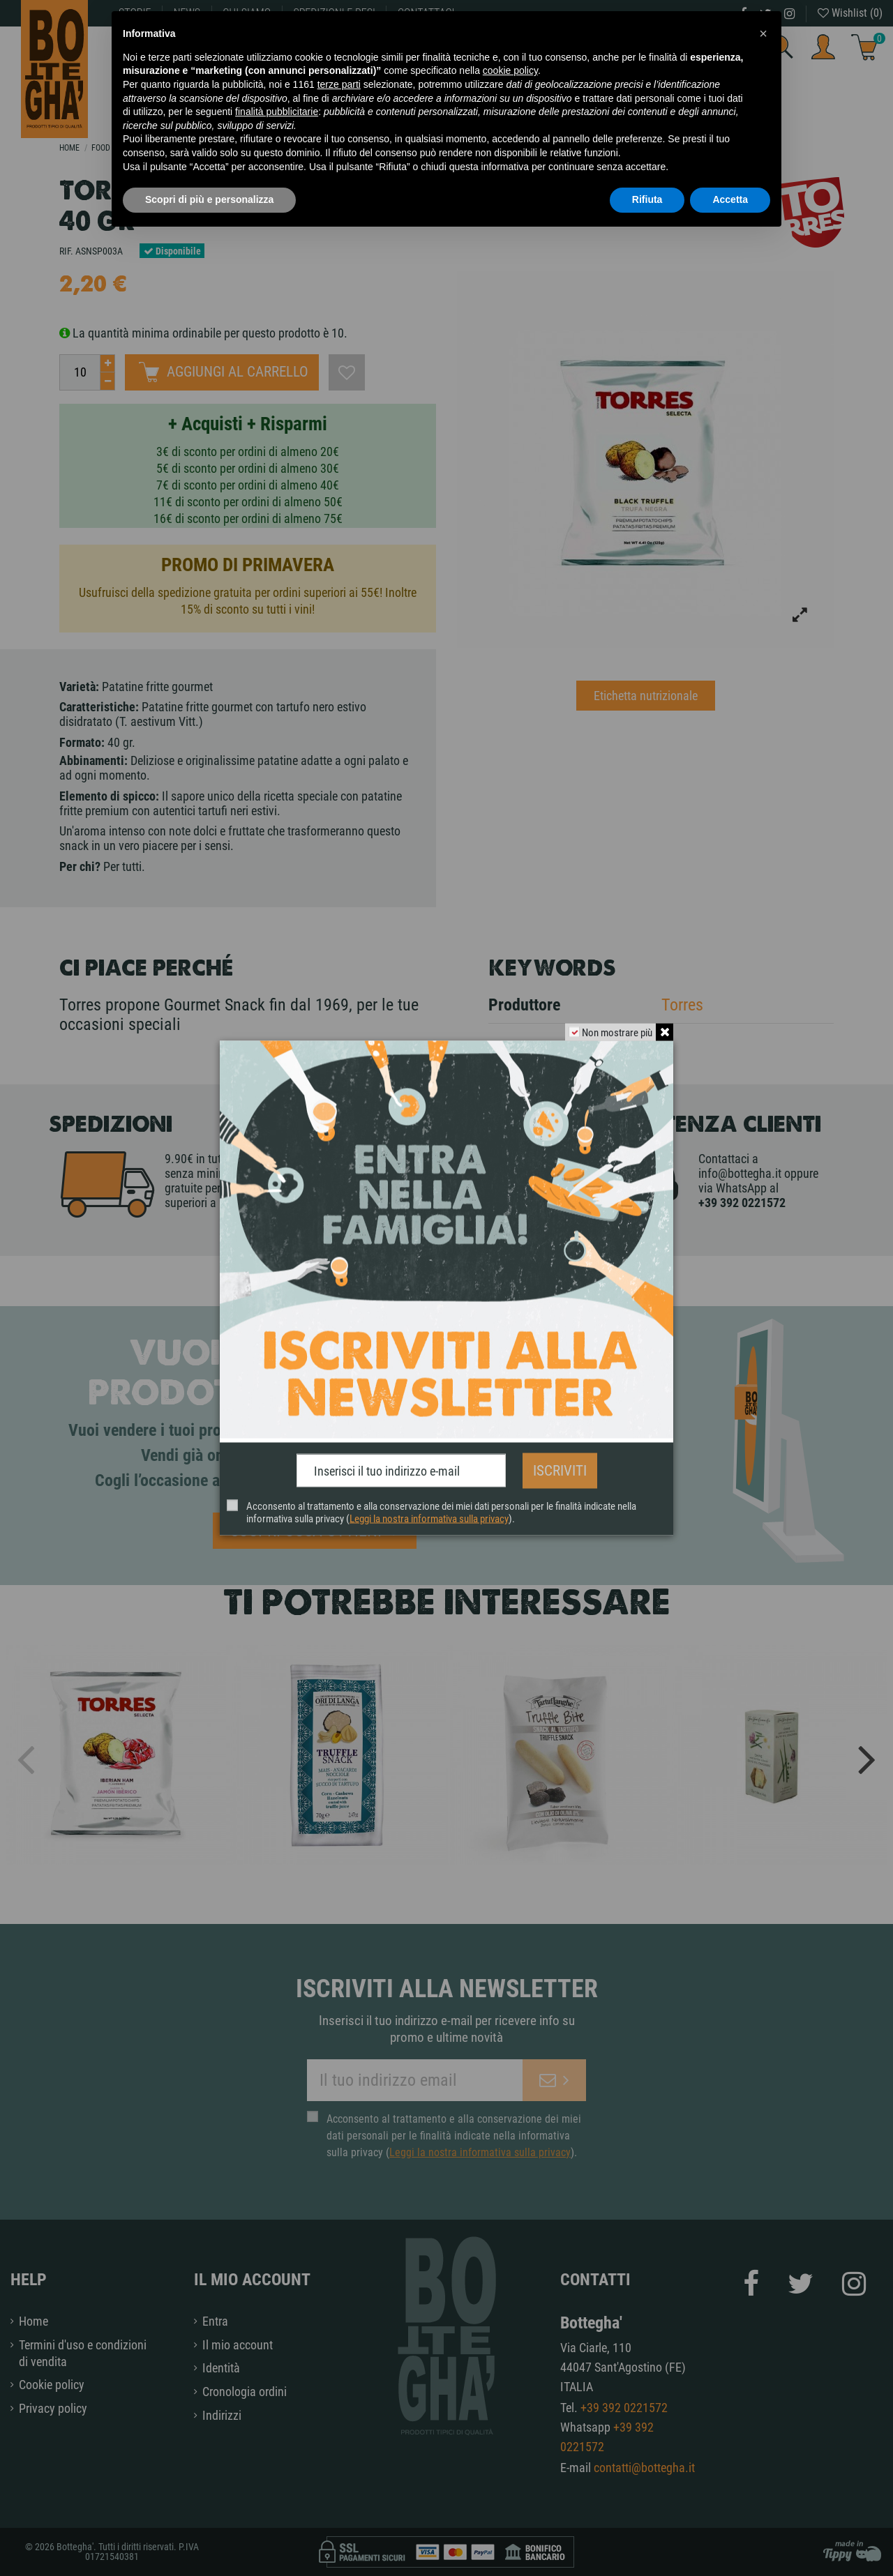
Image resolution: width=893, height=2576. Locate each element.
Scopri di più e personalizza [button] (209, 199)
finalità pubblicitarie (276, 111)
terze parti (339, 84)
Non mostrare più (613, 1038)
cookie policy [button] (510, 70)
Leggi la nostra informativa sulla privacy (429, 1513)
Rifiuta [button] (647, 199)
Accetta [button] (730, 199)
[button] (763, 33)
